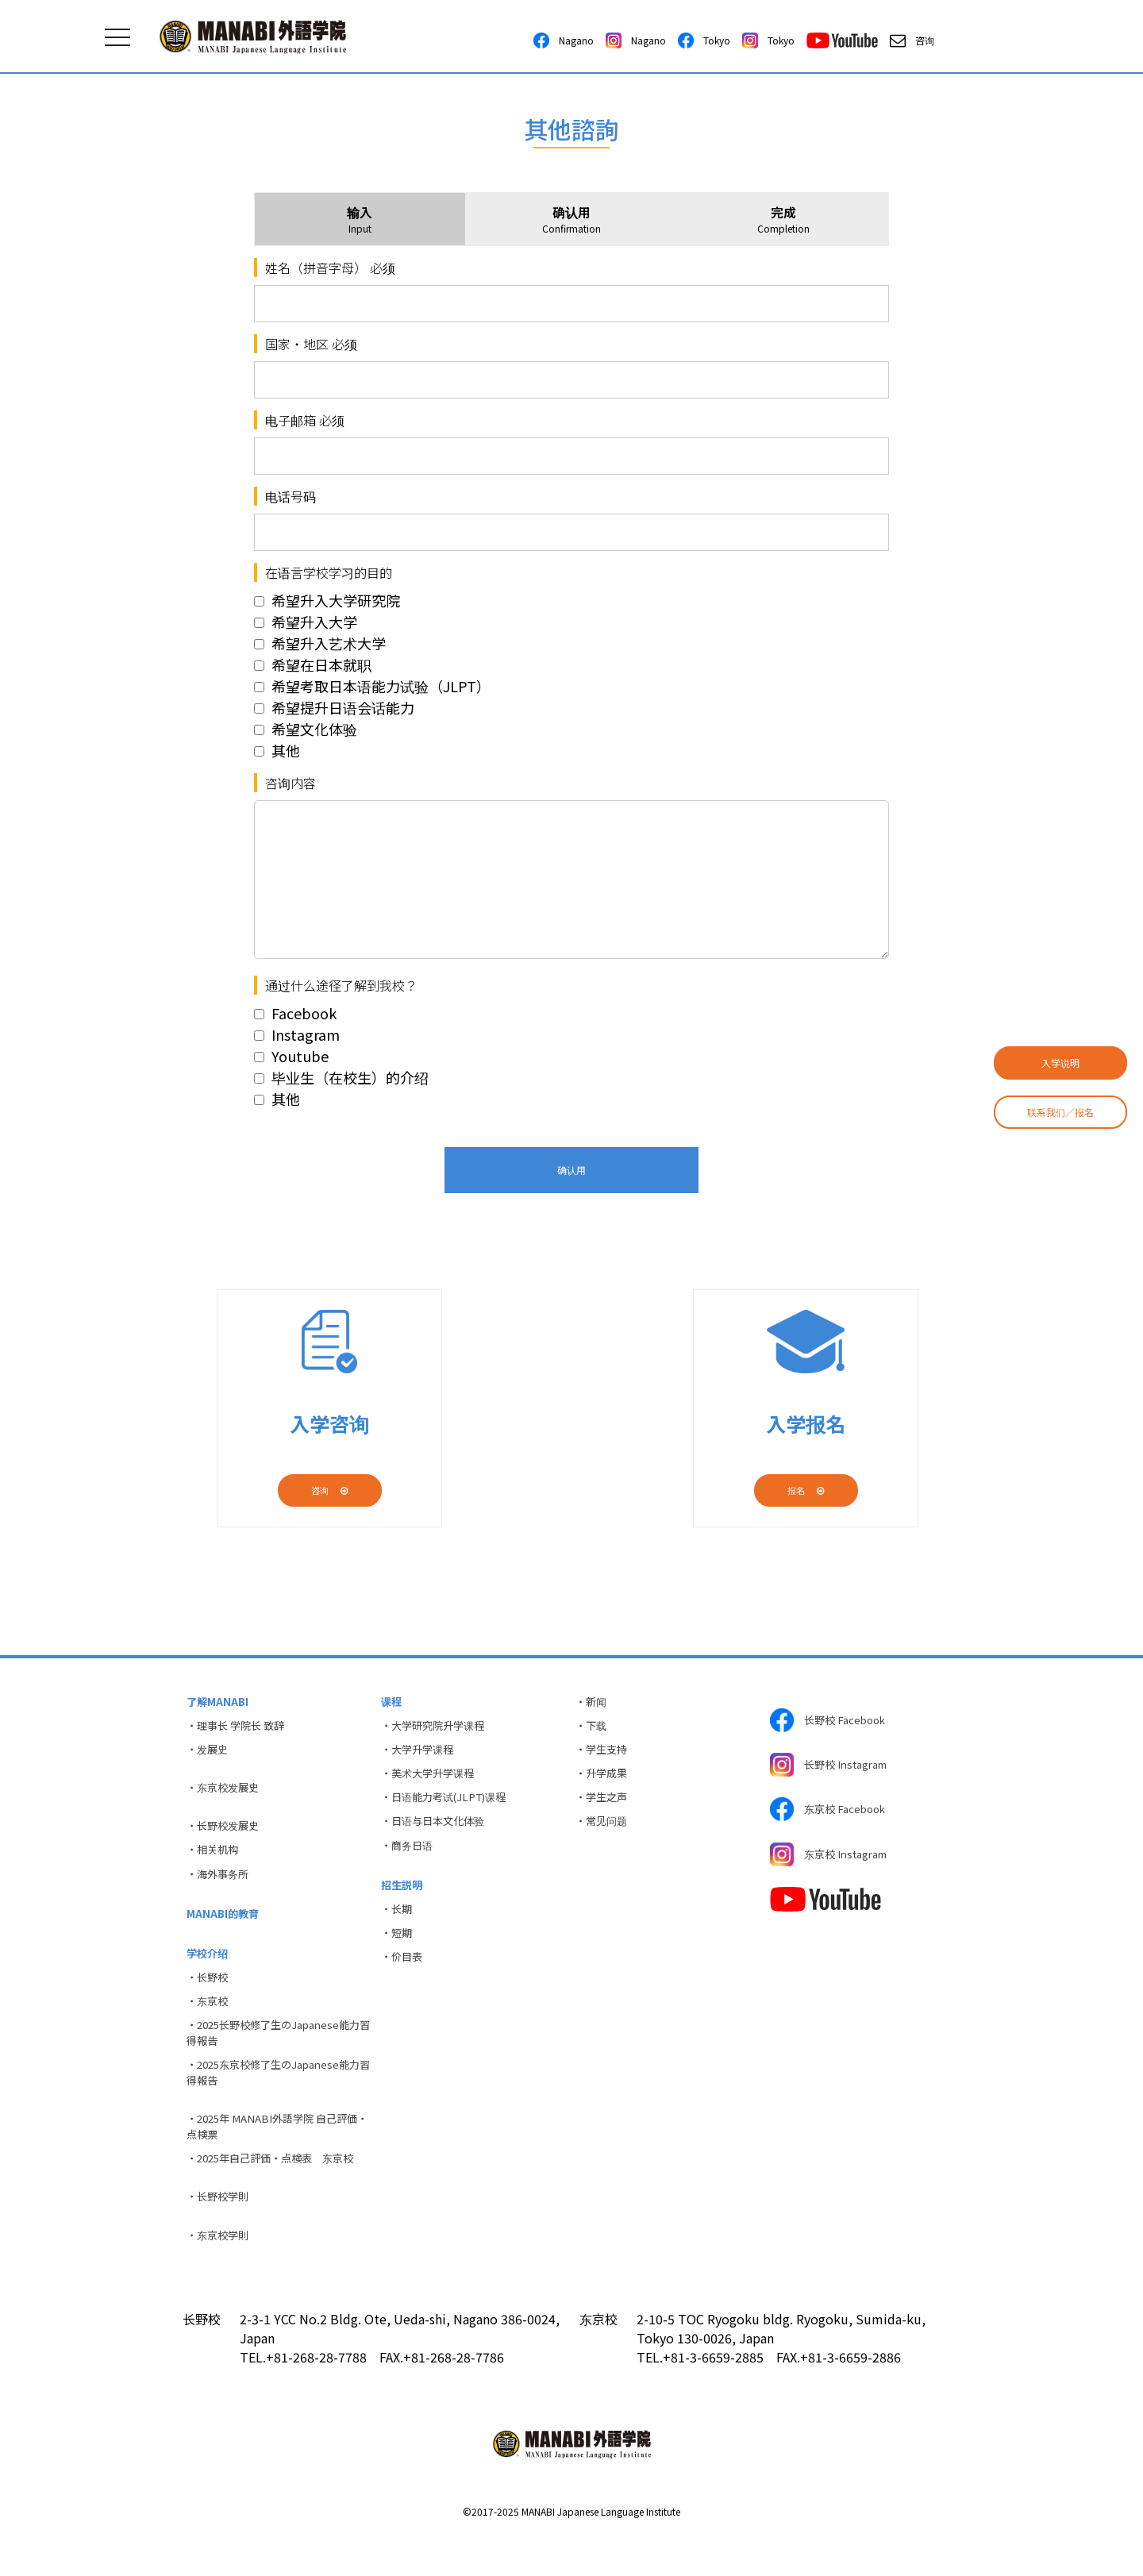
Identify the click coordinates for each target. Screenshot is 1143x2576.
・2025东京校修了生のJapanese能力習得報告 (275, 2102)
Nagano (563, 40)
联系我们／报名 (1060, 1112)
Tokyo (704, 40)
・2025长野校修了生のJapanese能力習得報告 (275, 2059)
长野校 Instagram (834, 1770)
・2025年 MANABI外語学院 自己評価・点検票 (273, 2159)
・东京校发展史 (226, 1796)
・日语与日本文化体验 (437, 1834)
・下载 (593, 1729)
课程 (393, 1703)
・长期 (398, 1928)
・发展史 (209, 1755)
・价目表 (404, 1981)
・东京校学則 (220, 2275)
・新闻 (593, 1703)
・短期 (398, 1954)
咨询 (912, 40)
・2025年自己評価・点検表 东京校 (277, 2194)
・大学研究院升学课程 (437, 1729)
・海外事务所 (220, 1888)
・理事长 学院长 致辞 (239, 1729)
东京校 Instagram (834, 1869)
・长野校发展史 (226, 1836)
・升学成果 (604, 1781)
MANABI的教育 (225, 1931)
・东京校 (209, 2025)
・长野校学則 (220, 2235)
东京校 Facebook (832, 1819)
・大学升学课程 (421, 1755)
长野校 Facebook (832, 1721)
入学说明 (1060, 1062)
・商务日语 (409, 1860)
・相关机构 (215, 1862)
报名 (806, 1489)
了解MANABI (219, 1703)
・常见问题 (604, 1834)
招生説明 (404, 1902)
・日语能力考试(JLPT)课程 (449, 1808)
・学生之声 (604, 1808)
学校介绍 (209, 1973)
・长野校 (209, 1999)
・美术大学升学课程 (432, 1781)
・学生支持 (604, 1755)
